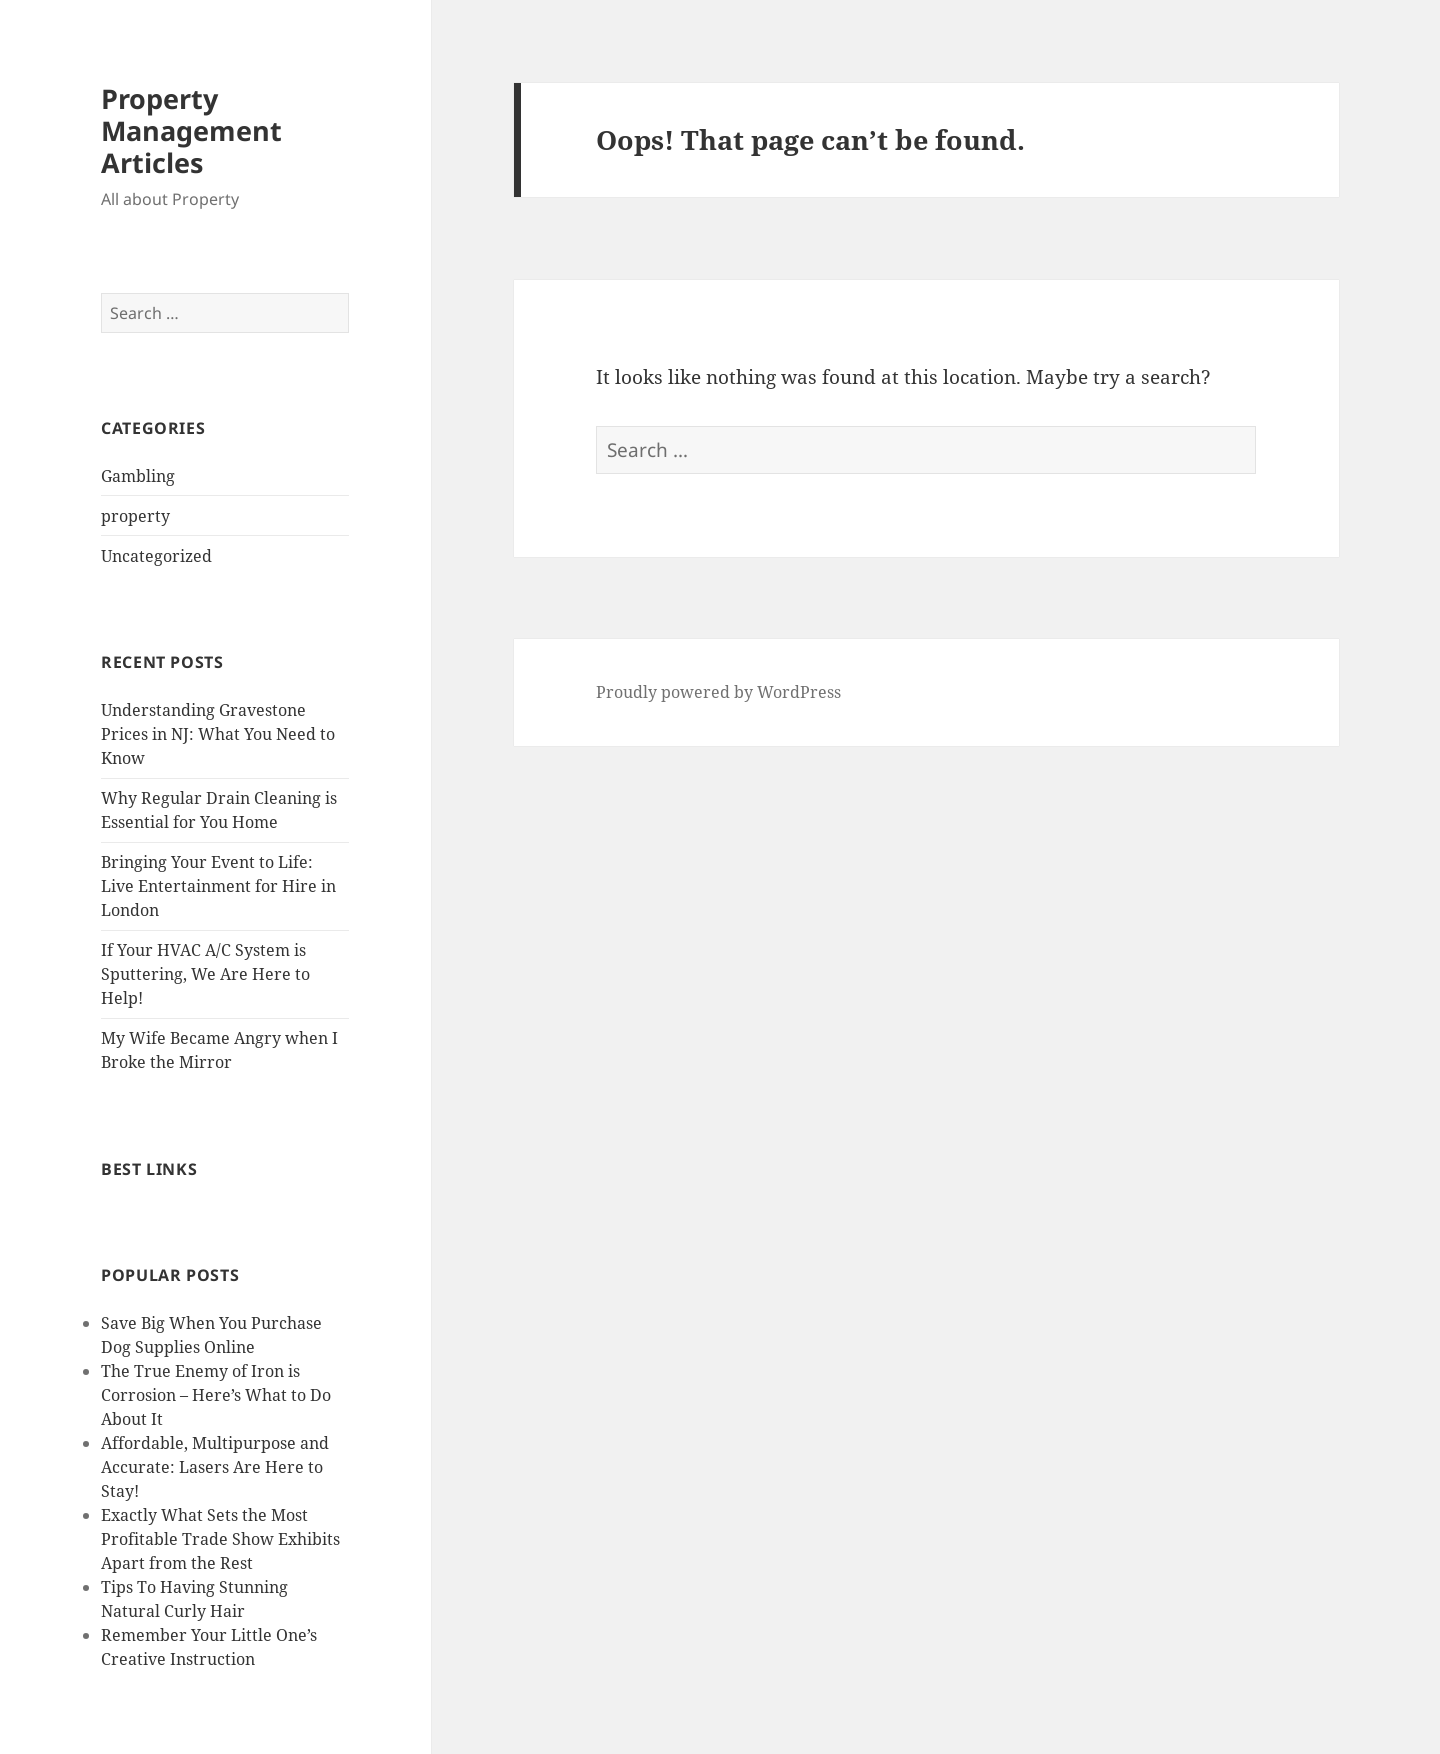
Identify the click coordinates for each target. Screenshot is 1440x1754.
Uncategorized (156, 556)
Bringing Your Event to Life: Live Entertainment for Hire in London (218, 886)
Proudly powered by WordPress (718, 692)
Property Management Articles (191, 130)
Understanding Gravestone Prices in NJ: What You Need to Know (218, 734)
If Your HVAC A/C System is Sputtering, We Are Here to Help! (205, 974)
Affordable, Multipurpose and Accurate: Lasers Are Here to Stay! (215, 1467)
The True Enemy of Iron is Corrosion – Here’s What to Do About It (216, 1395)
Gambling (138, 476)
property (135, 516)
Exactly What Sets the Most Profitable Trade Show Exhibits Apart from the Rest (220, 1539)
